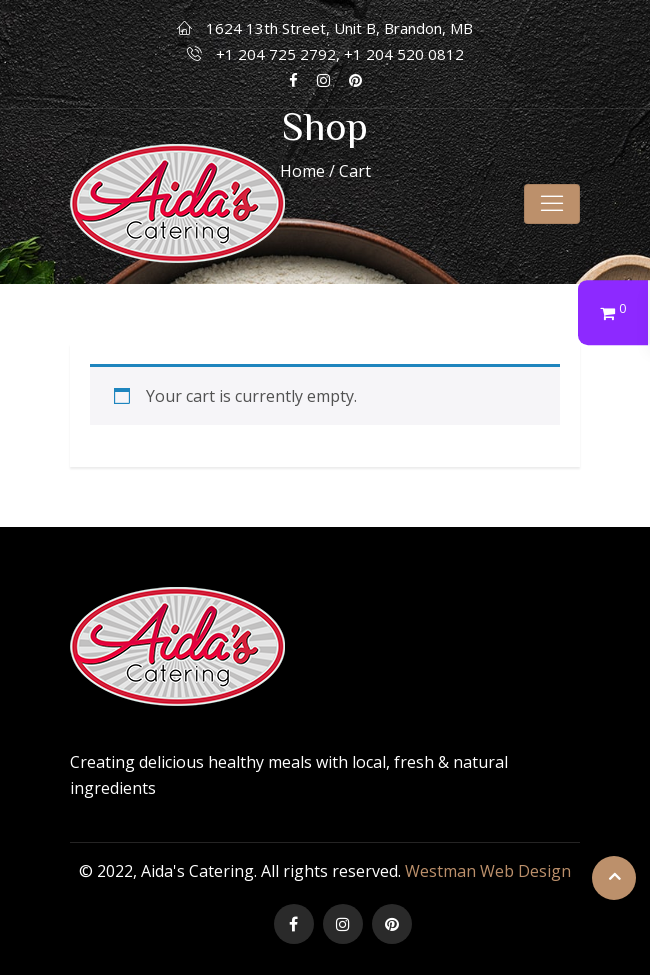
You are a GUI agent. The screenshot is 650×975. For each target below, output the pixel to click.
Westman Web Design (488, 871)
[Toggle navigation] (552, 204)
